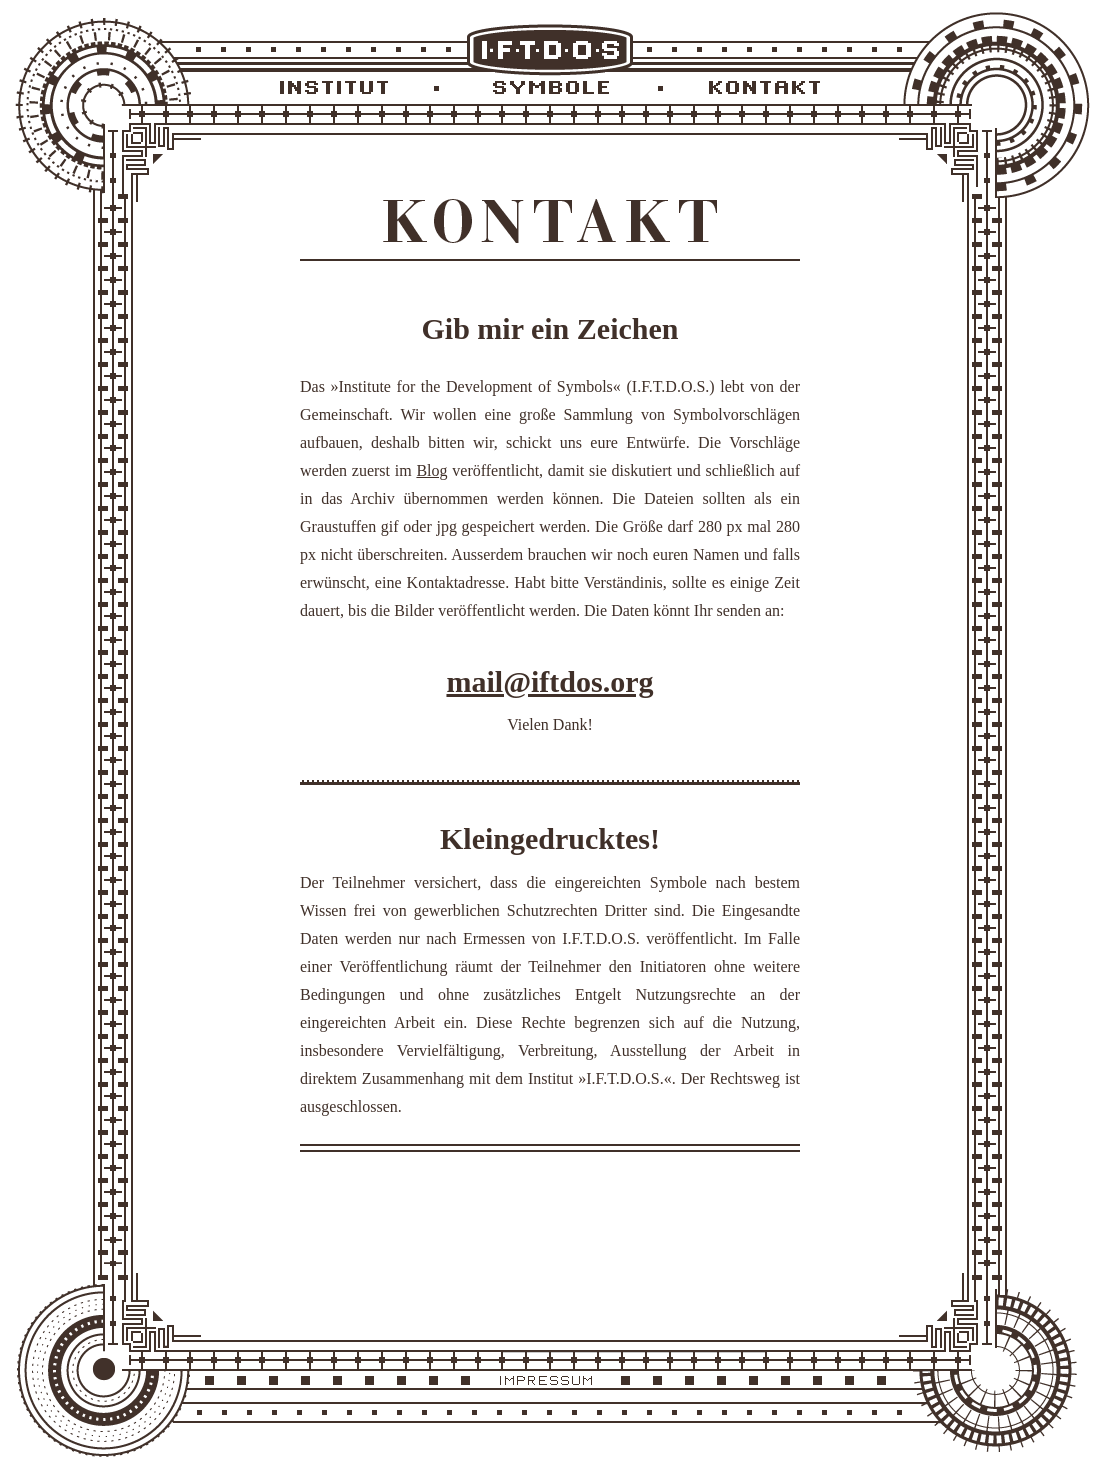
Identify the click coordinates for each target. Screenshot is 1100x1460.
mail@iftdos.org (549, 681)
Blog (431, 470)
